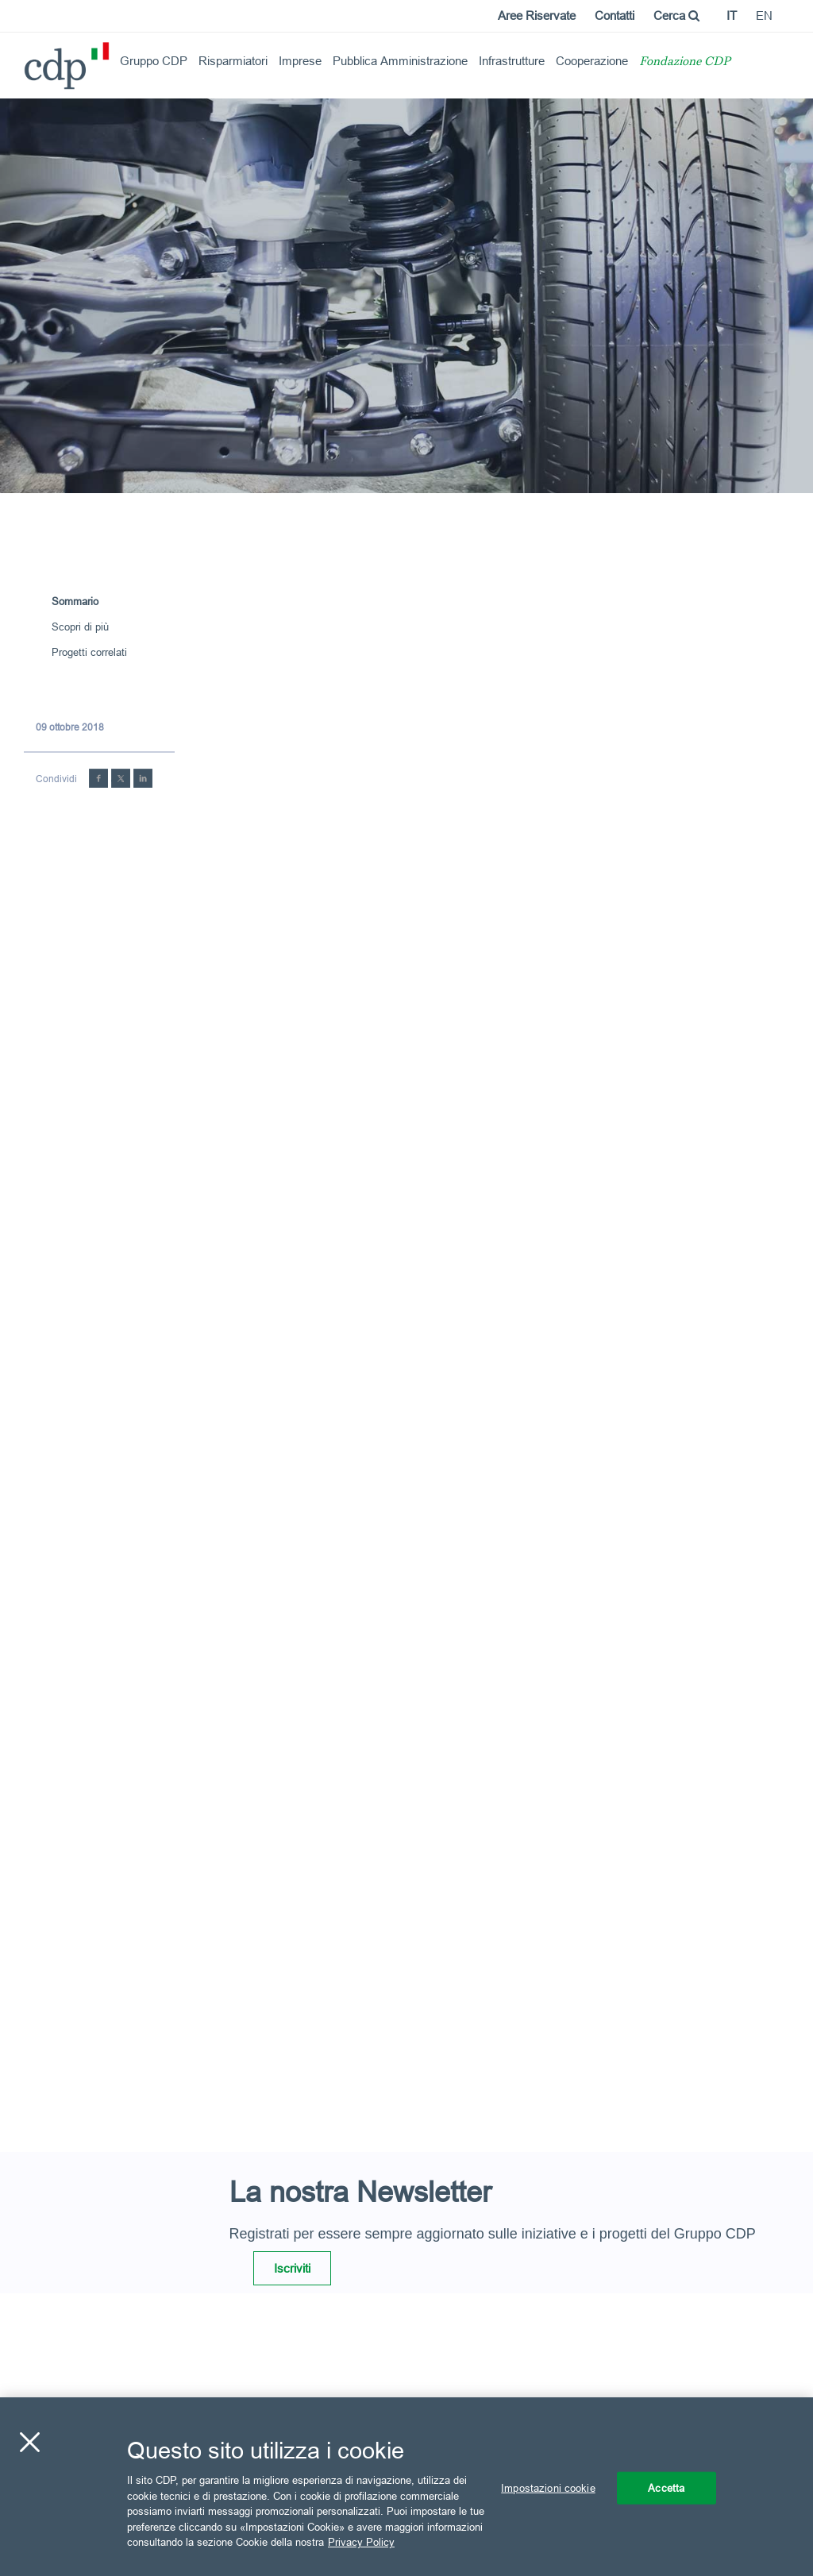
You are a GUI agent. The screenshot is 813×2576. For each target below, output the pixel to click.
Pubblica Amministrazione (400, 60)
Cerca (676, 15)
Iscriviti (292, 2268)
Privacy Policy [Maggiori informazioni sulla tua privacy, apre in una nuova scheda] (361, 2542)
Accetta (666, 2487)
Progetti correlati (89, 652)
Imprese (300, 60)
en (764, 15)
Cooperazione (592, 60)
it (731, 15)
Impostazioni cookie (548, 2487)
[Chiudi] (29, 2441)
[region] (406, 2486)
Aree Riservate (537, 15)
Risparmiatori (233, 60)
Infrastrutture (512, 60)
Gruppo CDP (153, 60)
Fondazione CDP (684, 62)
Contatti (614, 15)
